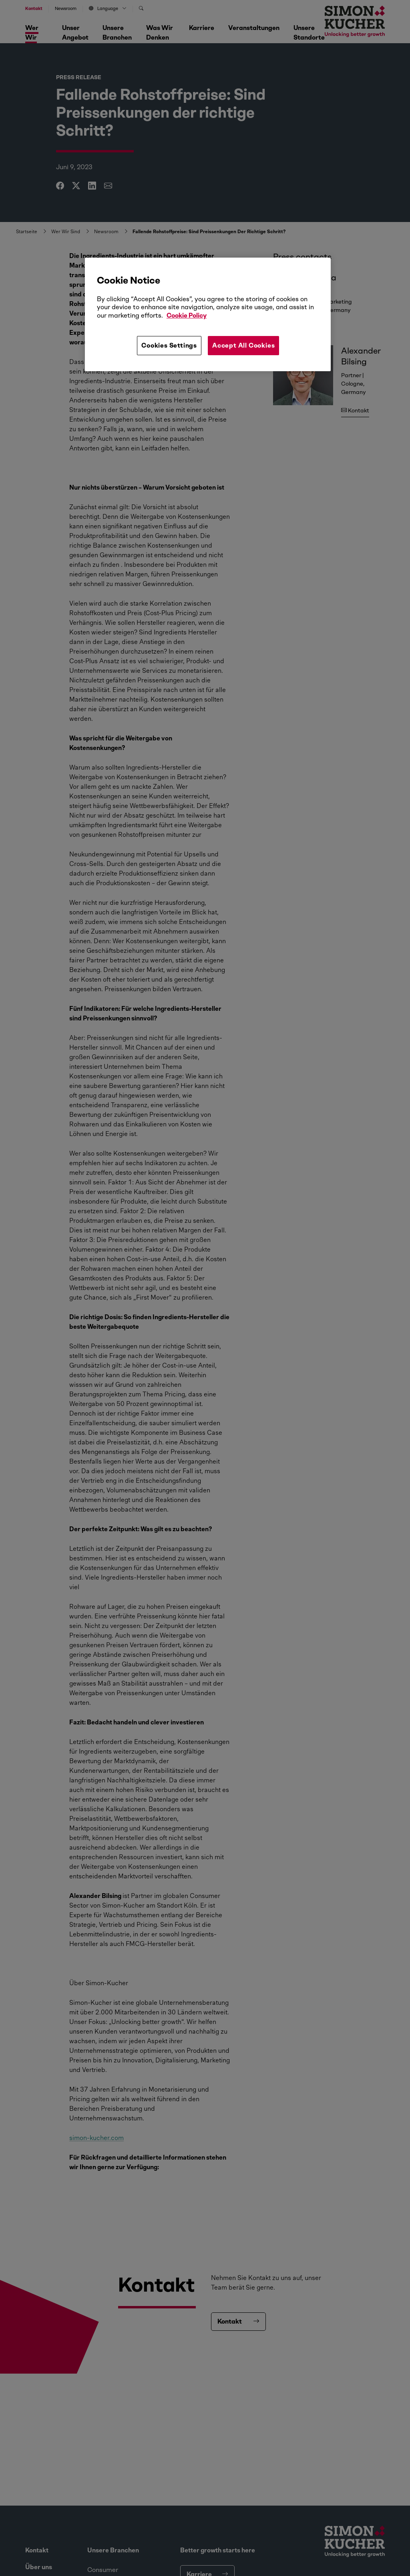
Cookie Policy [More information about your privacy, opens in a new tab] (187, 315)
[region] (208, 314)
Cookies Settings (169, 345)
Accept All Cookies (243, 345)
